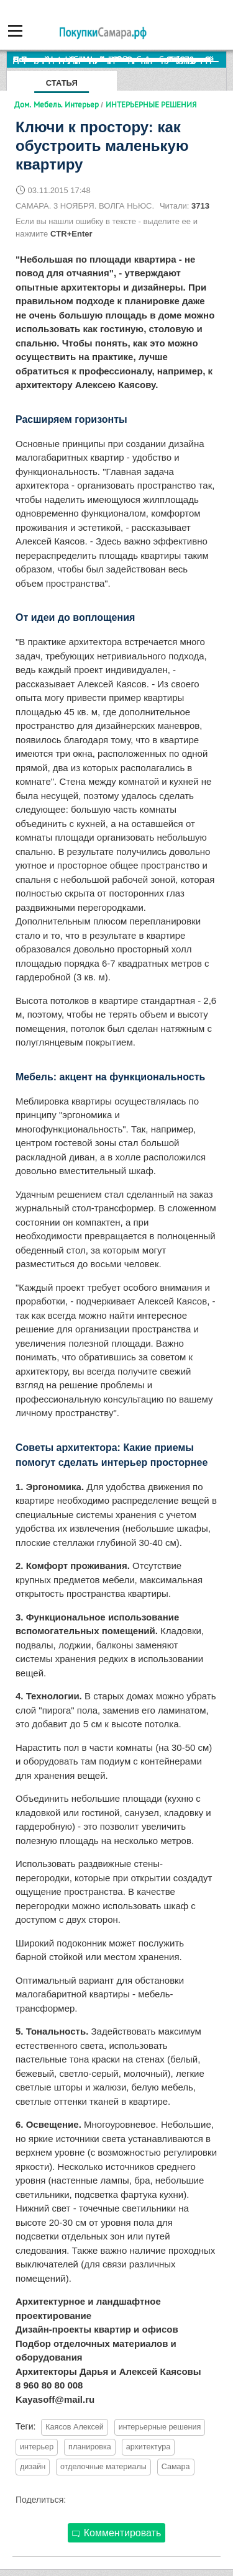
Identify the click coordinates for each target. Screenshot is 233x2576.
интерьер (36, 2447)
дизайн (32, 2466)
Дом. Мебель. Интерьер (56, 104)
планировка (89, 2447)
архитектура (148, 2447)
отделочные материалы (103, 2466)
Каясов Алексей (74, 2427)
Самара (176, 2466)
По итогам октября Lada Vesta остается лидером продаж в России (119, 59)
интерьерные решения (160, 2427)
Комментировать (117, 2533)
